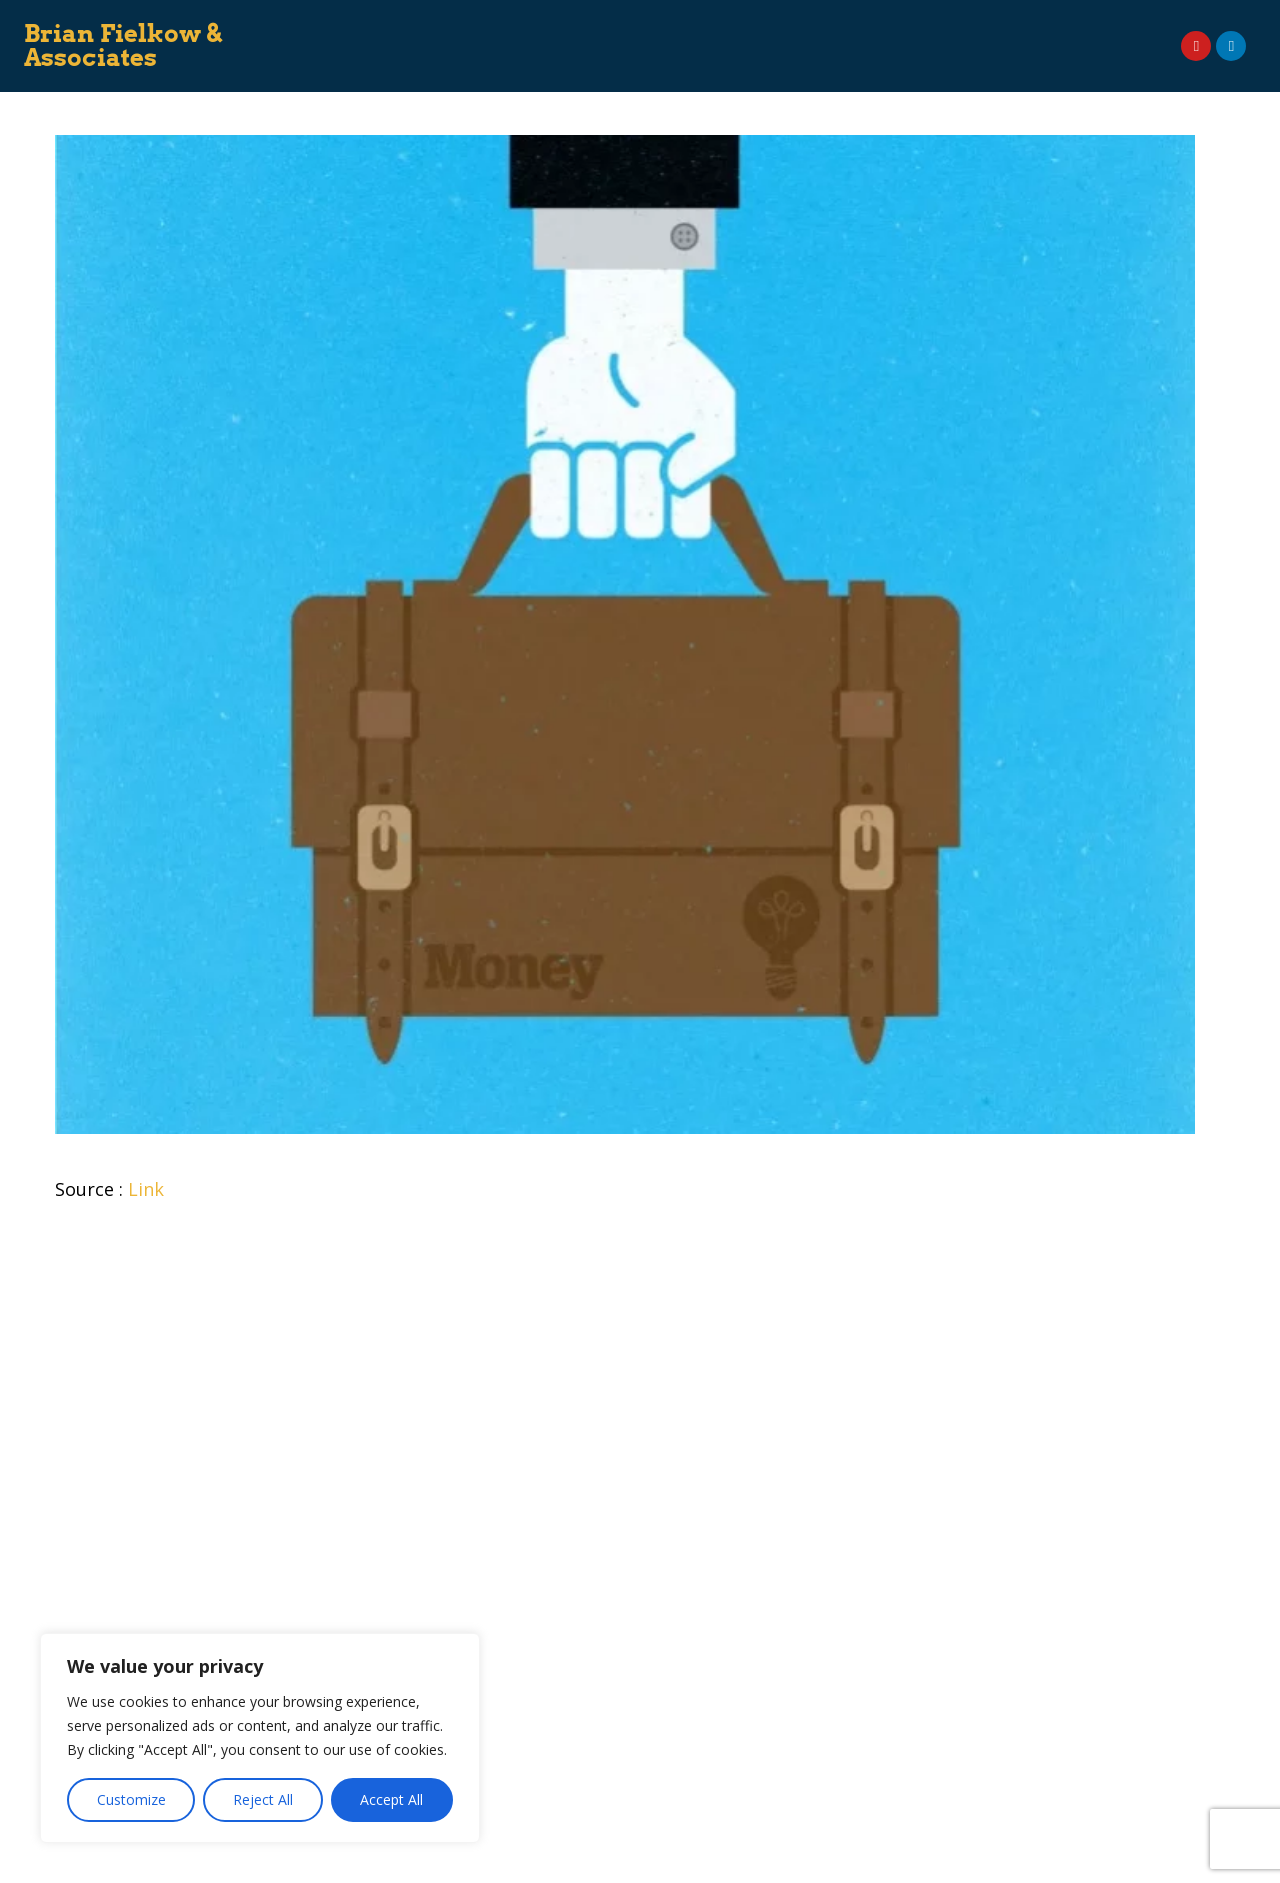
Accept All (391, 1799)
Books (654, 27)
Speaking (575, 27)
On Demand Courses (771, 27)
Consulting (479, 27)
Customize (131, 1799)
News (1007, 27)
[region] (260, 1738)
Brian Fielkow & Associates (123, 46)
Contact (700, 63)
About (394, 27)
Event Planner (913, 27)
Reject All (263, 1799)
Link (146, 1189)
